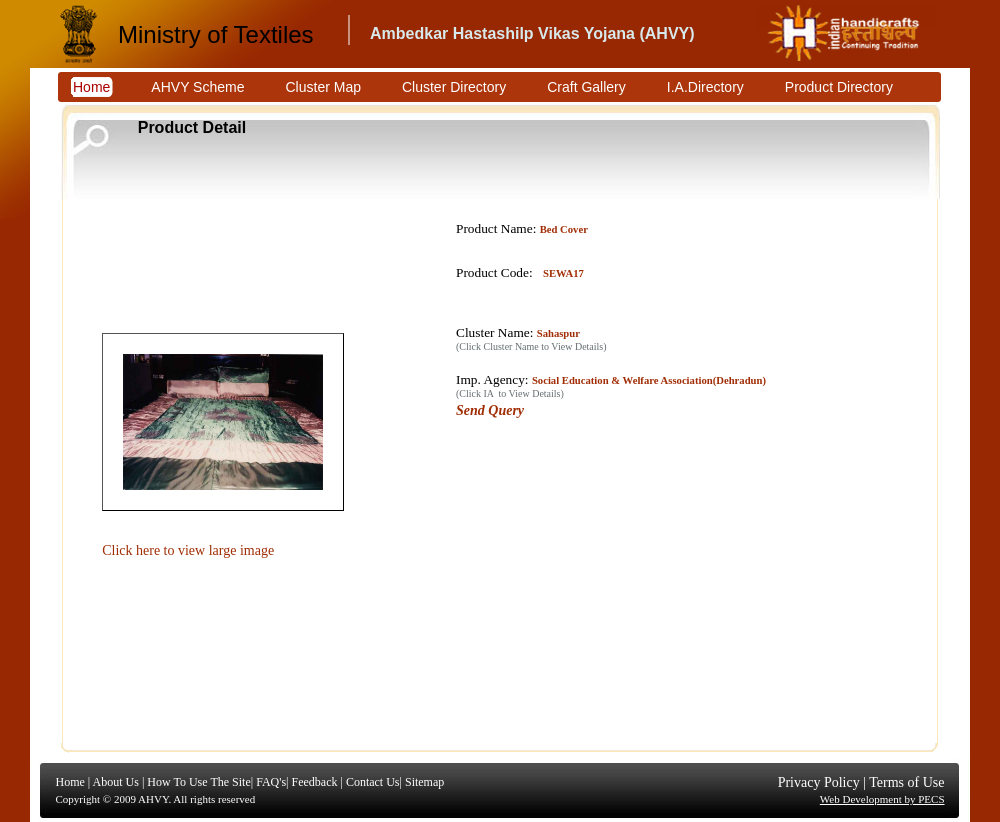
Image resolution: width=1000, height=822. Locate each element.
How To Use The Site (198, 782)
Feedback (314, 782)
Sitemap (424, 782)
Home (70, 782)
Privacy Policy (819, 782)
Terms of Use (906, 782)
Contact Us (373, 782)
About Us (116, 782)
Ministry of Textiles (216, 34)
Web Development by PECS (882, 799)
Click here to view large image (188, 550)
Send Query (490, 410)
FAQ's (271, 782)
